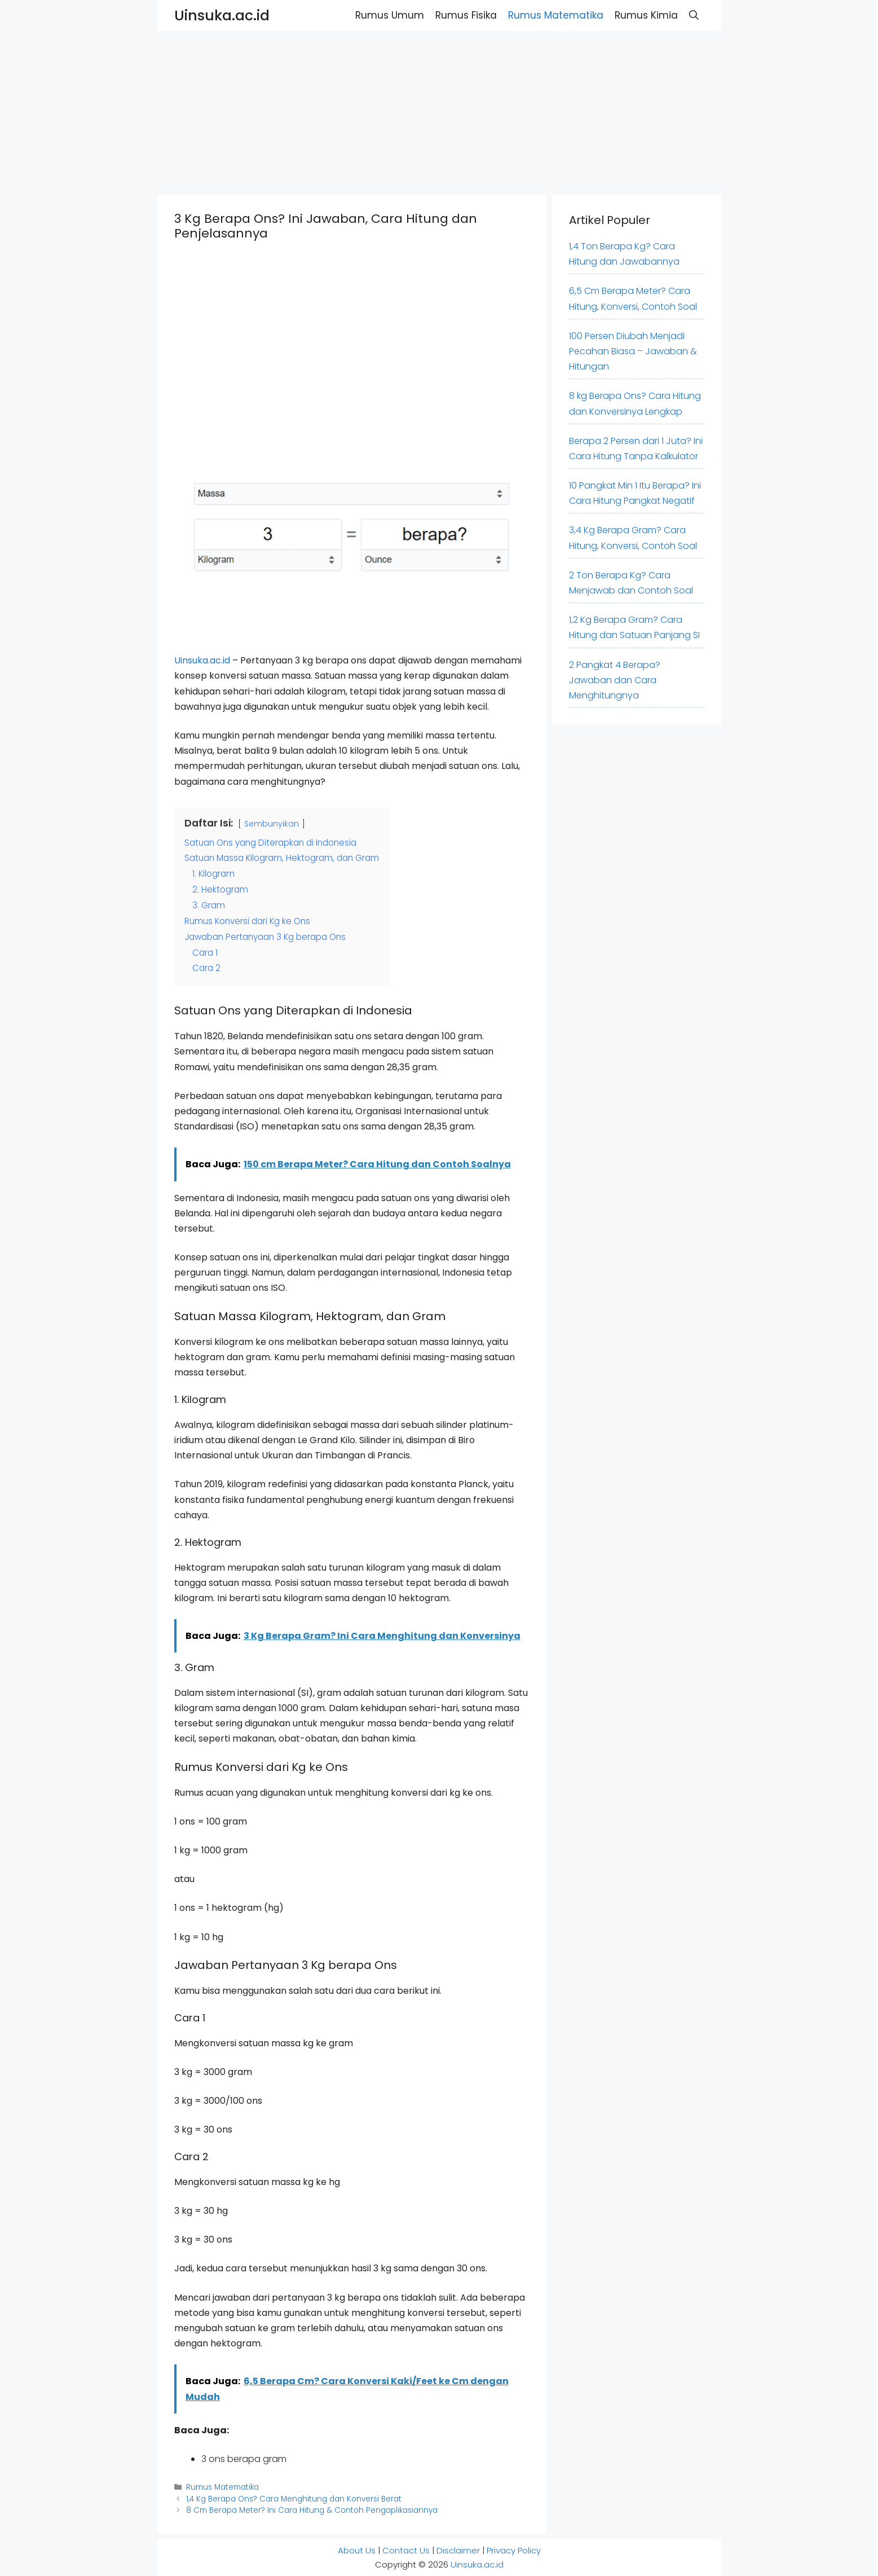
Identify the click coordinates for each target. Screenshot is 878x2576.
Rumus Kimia (646, 15)
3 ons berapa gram (243, 2458)
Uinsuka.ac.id (222, 15)
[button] (693, 15)
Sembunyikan (271, 823)
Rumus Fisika (466, 15)
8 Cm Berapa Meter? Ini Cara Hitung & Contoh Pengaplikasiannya (312, 2510)
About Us (357, 2550)
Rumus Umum (389, 15)
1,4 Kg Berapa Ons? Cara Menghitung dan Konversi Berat (294, 2499)
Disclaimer (458, 2550)
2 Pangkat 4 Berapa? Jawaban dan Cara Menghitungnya (614, 680)
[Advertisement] (338, 110)
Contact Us (406, 2550)
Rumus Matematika (555, 15)
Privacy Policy (514, 2550)
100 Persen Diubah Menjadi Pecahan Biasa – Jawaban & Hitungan (633, 351)
